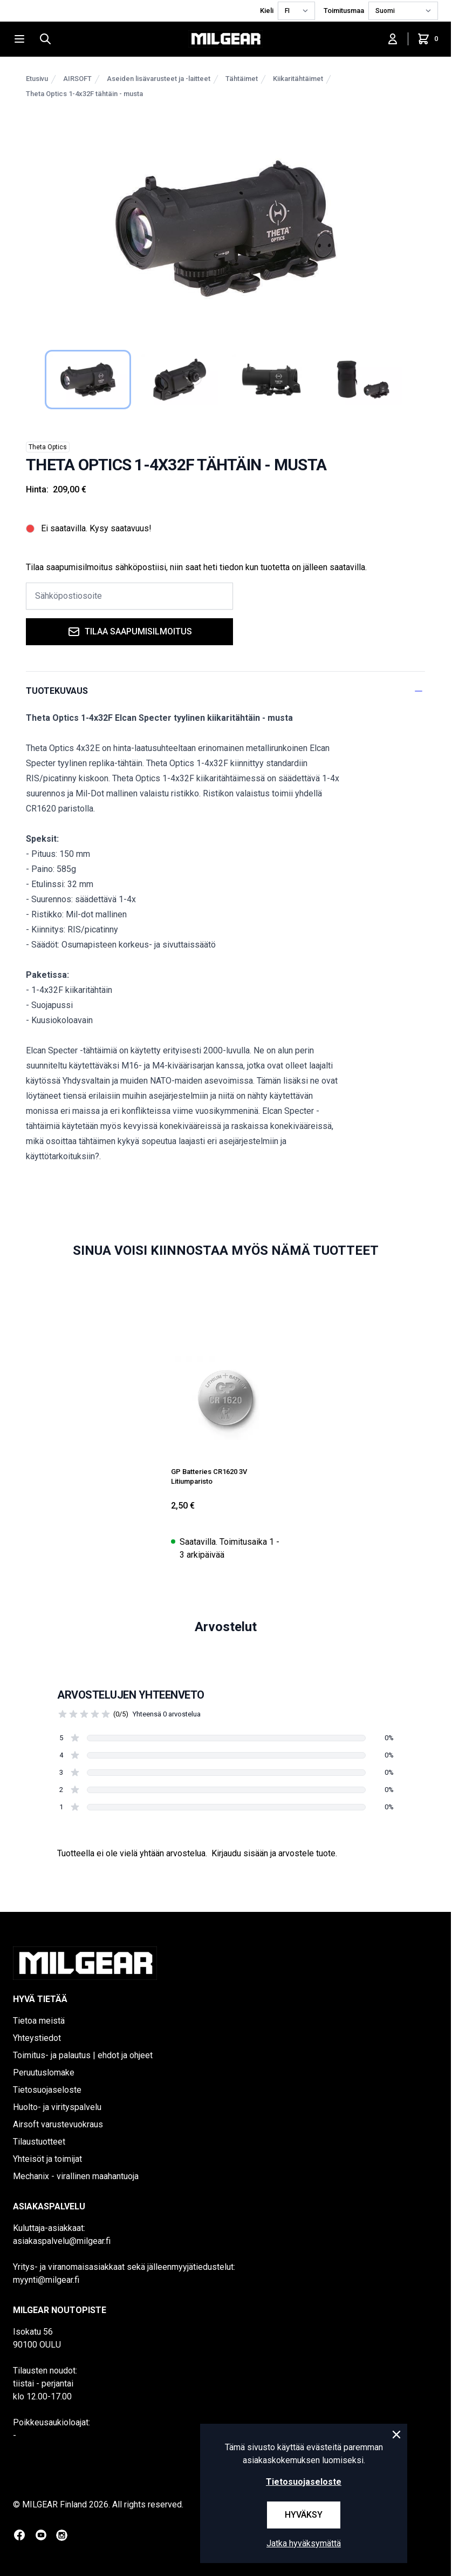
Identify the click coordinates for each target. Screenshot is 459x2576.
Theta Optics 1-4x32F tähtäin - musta (84, 94)
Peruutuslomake (43, 2072)
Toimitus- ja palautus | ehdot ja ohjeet (83, 2055)
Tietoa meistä (39, 2021)
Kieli (266, 10)
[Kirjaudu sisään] (392, 39)
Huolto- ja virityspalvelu (57, 2107)
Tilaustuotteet (39, 2141)
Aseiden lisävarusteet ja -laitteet (158, 79)
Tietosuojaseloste (47, 2090)
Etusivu (37, 79)
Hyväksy (304, 2515)
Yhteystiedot (37, 2038)
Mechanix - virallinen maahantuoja (76, 2176)
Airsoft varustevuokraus (58, 2124)
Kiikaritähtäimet (298, 79)
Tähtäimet (241, 79)
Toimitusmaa (344, 10)
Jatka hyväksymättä (303, 2543)
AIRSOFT (77, 79)
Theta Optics (48, 447)
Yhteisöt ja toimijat (47, 2159)
